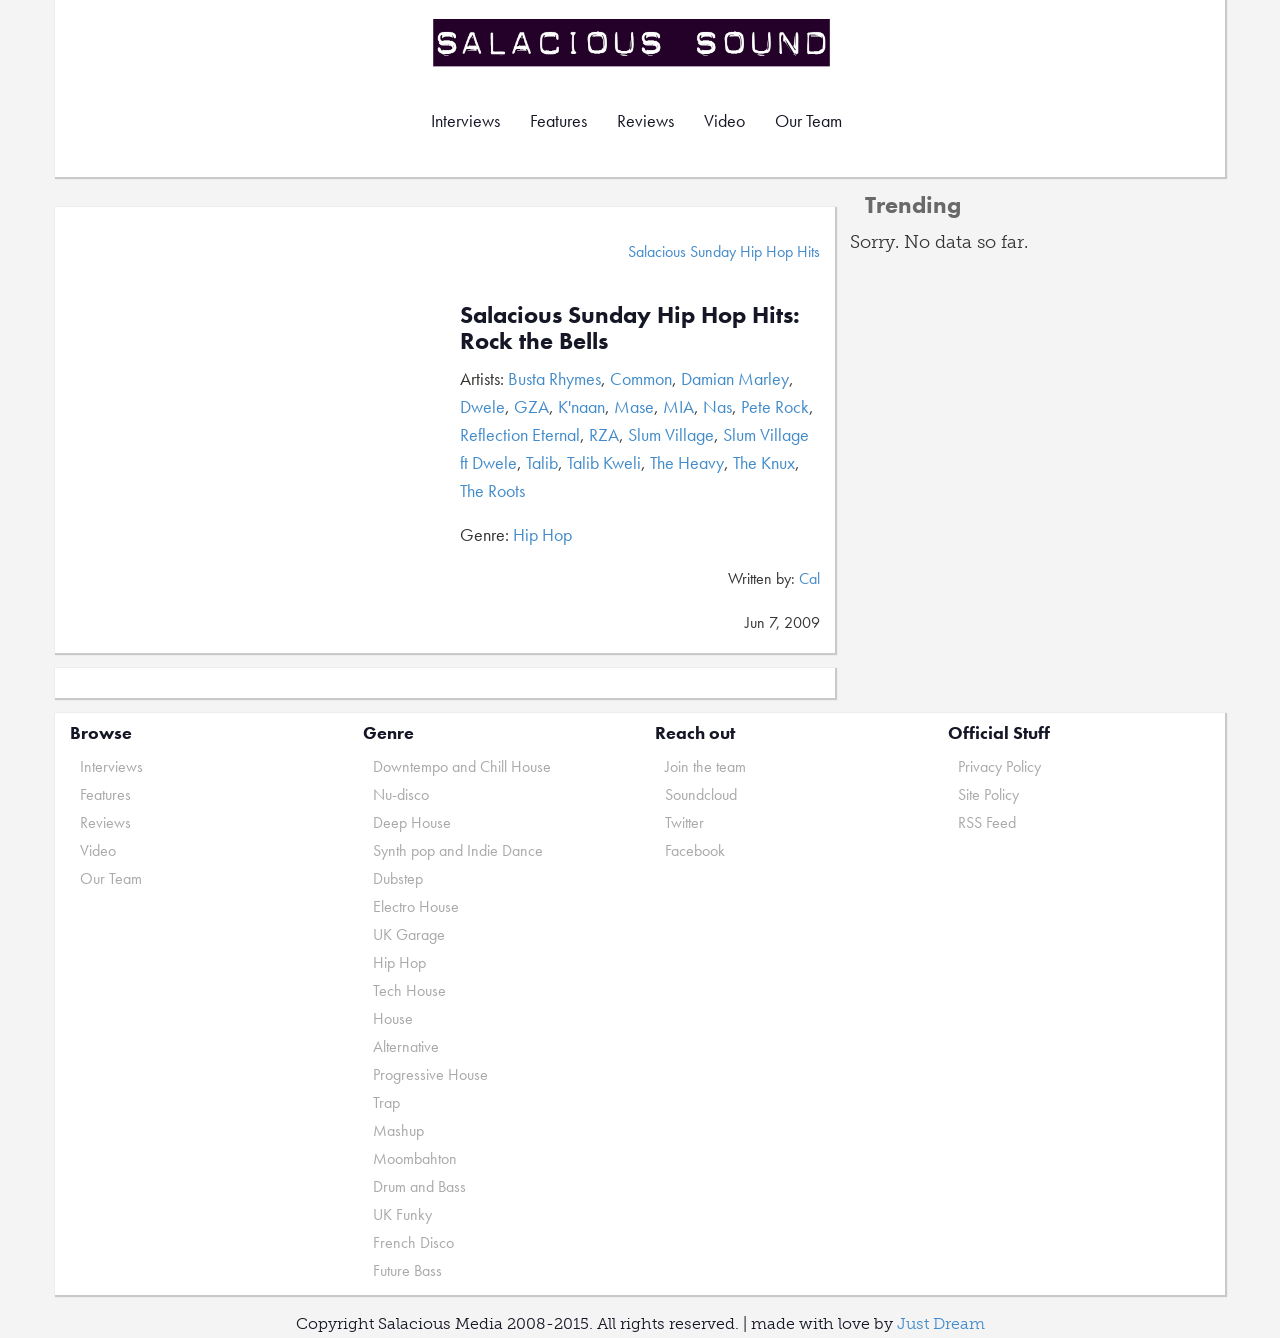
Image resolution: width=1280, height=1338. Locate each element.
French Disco (413, 1242)
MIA (678, 406)
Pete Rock (775, 406)
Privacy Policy (999, 766)
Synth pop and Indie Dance (458, 850)
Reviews (645, 120)
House (393, 1018)
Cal (809, 578)
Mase (634, 406)
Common (641, 378)
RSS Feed (987, 822)
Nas (717, 406)
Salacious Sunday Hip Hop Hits (724, 251)
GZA (531, 406)
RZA (604, 434)
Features (558, 120)
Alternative (406, 1046)
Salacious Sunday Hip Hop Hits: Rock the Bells (630, 327)
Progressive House (430, 1074)
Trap (386, 1102)
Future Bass (407, 1270)
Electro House (416, 906)
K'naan (581, 406)
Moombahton (415, 1158)
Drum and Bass (419, 1186)
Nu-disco (401, 794)
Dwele (482, 406)
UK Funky (402, 1214)
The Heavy (687, 462)
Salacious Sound (633, 42)
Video (724, 120)
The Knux (764, 462)
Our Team (808, 120)
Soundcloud (701, 794)
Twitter (684, 822)
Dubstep (398, 878)
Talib (542, 462)
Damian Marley (735, 378)
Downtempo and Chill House (462, 766)
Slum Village (671, 434)
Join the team (705, 766)
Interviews (465, 120)
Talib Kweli (604, 462)
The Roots (492, 490)
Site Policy (988, 794)
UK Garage (409, 934)
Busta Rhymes (554, 378)
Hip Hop (542, 534)
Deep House (412, 822)
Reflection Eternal (520, 434)
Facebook (695, 850)
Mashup (398, 1130)
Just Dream (941, 1323)
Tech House (409, 990)
